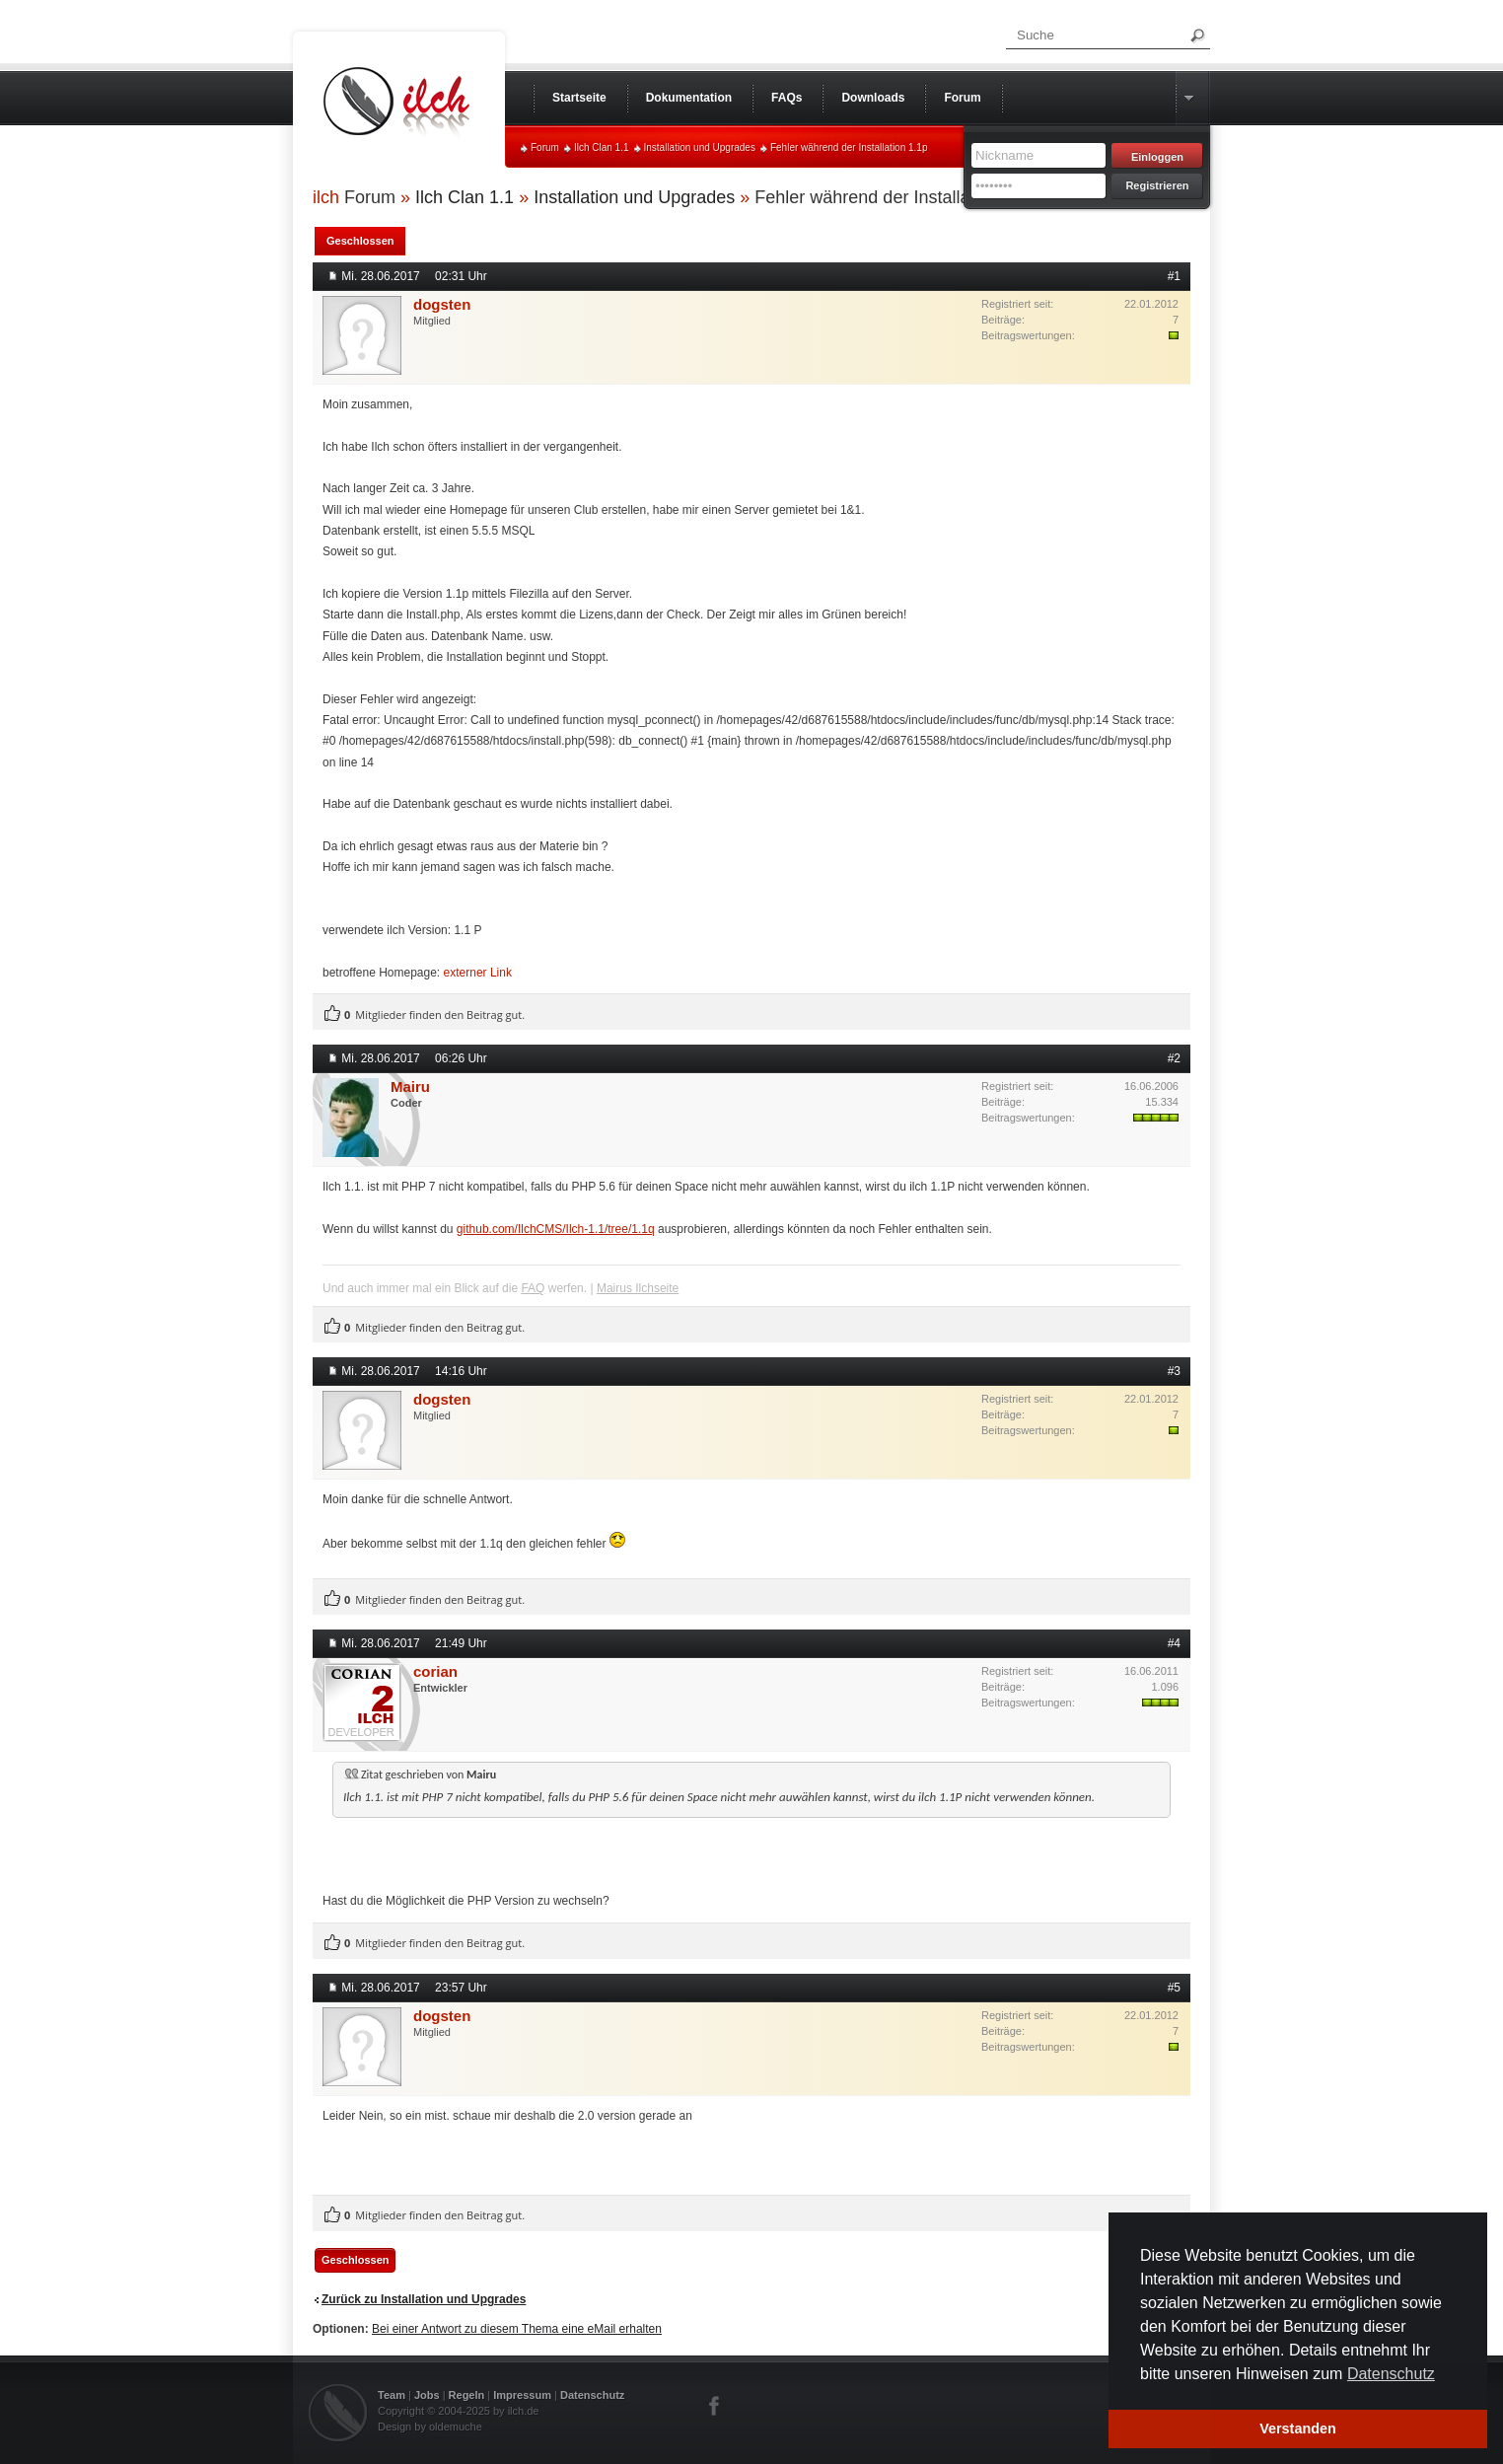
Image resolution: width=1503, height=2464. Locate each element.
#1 (1174, 276)
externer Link (478, 972)
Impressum (522, 2395)
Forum (545, 147)
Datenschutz (592, 2395)
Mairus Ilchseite (638, 1288)
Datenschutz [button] (1391, 2373)
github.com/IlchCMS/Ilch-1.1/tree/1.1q (556, 1229)
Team (391, 2395)
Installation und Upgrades (699, 147)
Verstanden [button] (1297, 2428)
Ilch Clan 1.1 (601, 147)
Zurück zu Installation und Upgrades (424, 2299)
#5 (1174, 1987)
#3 (1174, 1371)
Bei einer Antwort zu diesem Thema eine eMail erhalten (517, 2329)
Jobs (427, 2395)
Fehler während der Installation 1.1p (849, 147)
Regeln (467, 2395)
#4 (1174, 1643)
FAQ (532, 1288)
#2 (1174, 1058)
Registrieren (1156, 185)
